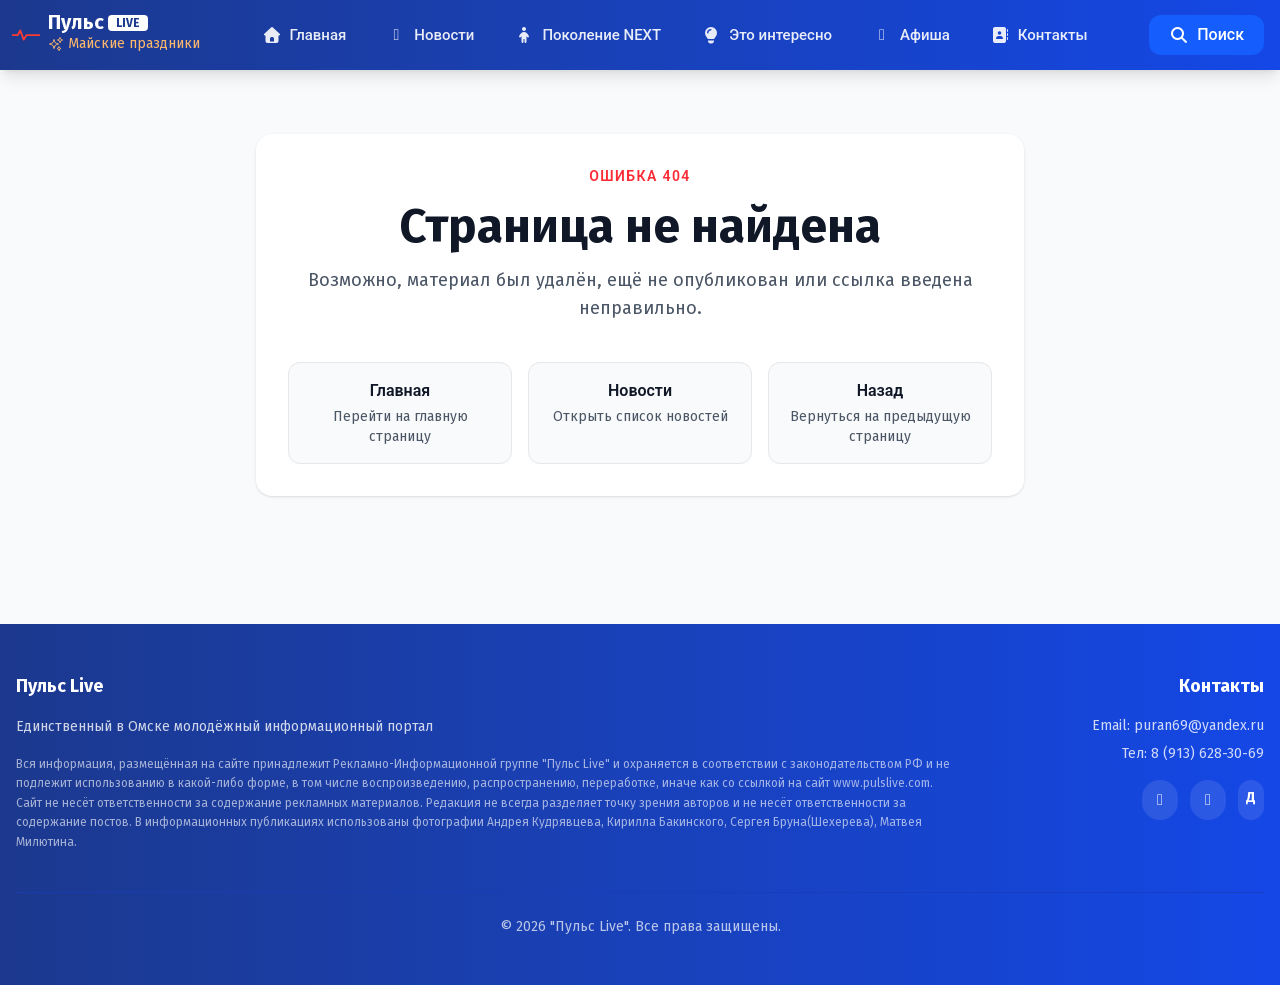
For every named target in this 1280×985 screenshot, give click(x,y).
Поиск (1206, 34)
